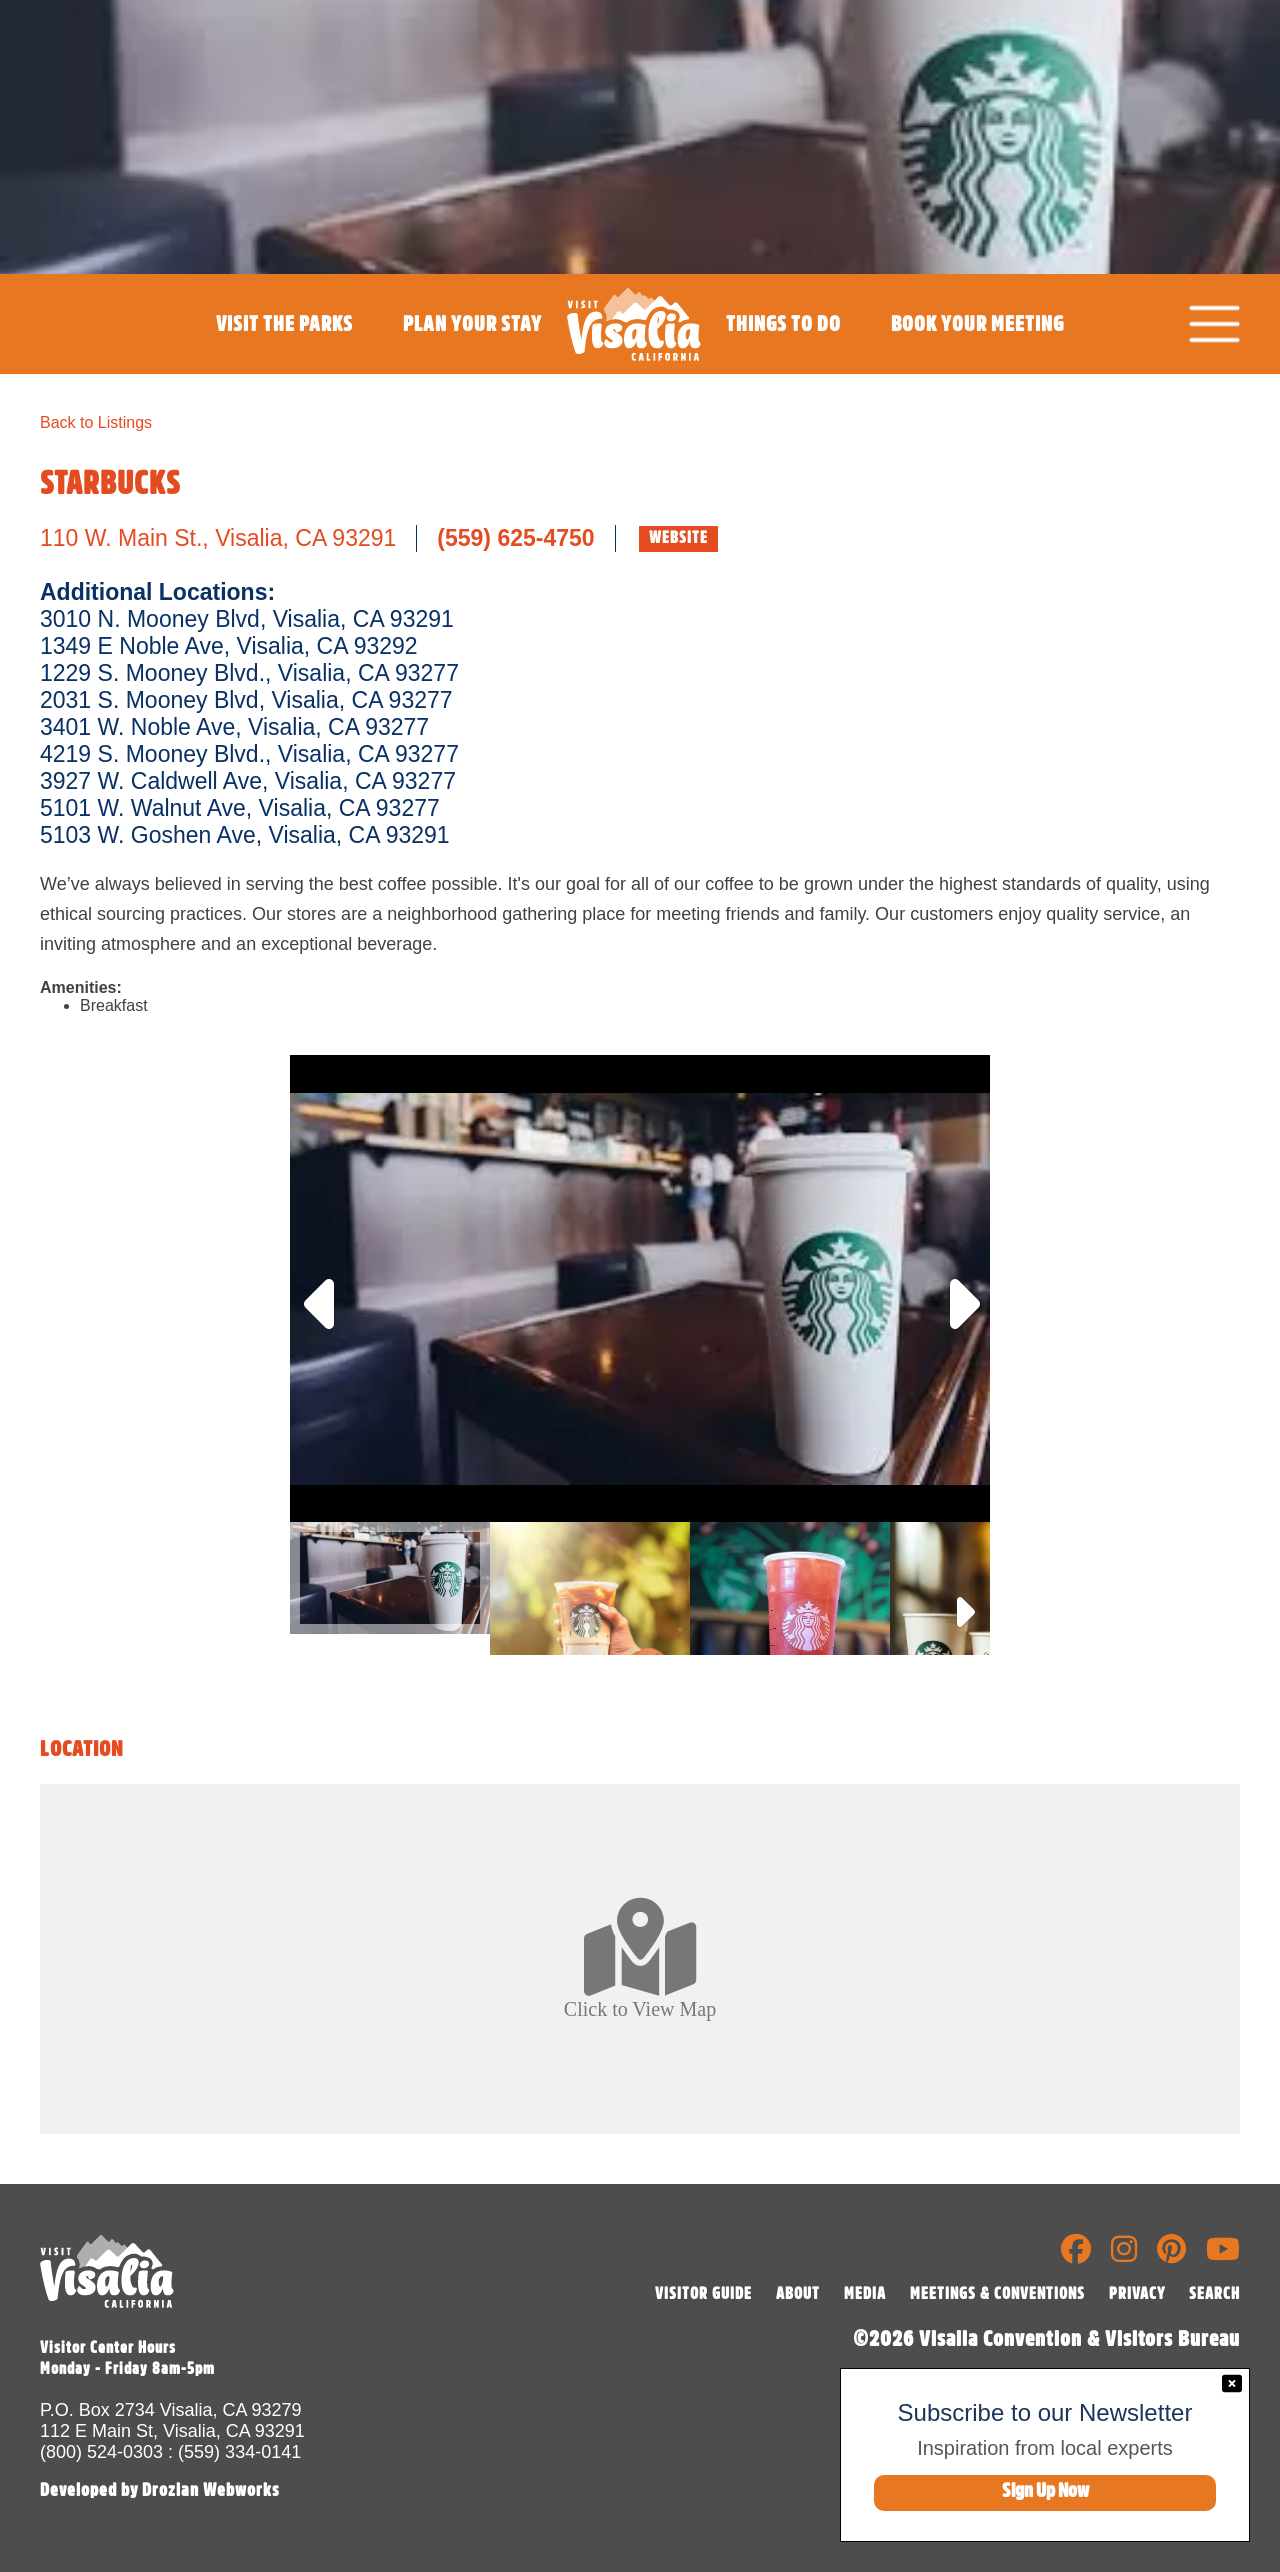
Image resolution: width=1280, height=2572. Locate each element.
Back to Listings (96, 422)
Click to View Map (640, 1958)
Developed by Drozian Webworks (160, 2490)
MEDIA (865, 2294)
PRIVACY (1137, 2294)
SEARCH (1214, 2294)
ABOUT (798, 2294)
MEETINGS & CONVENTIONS (997, 2294)
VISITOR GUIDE (703, 2294)
